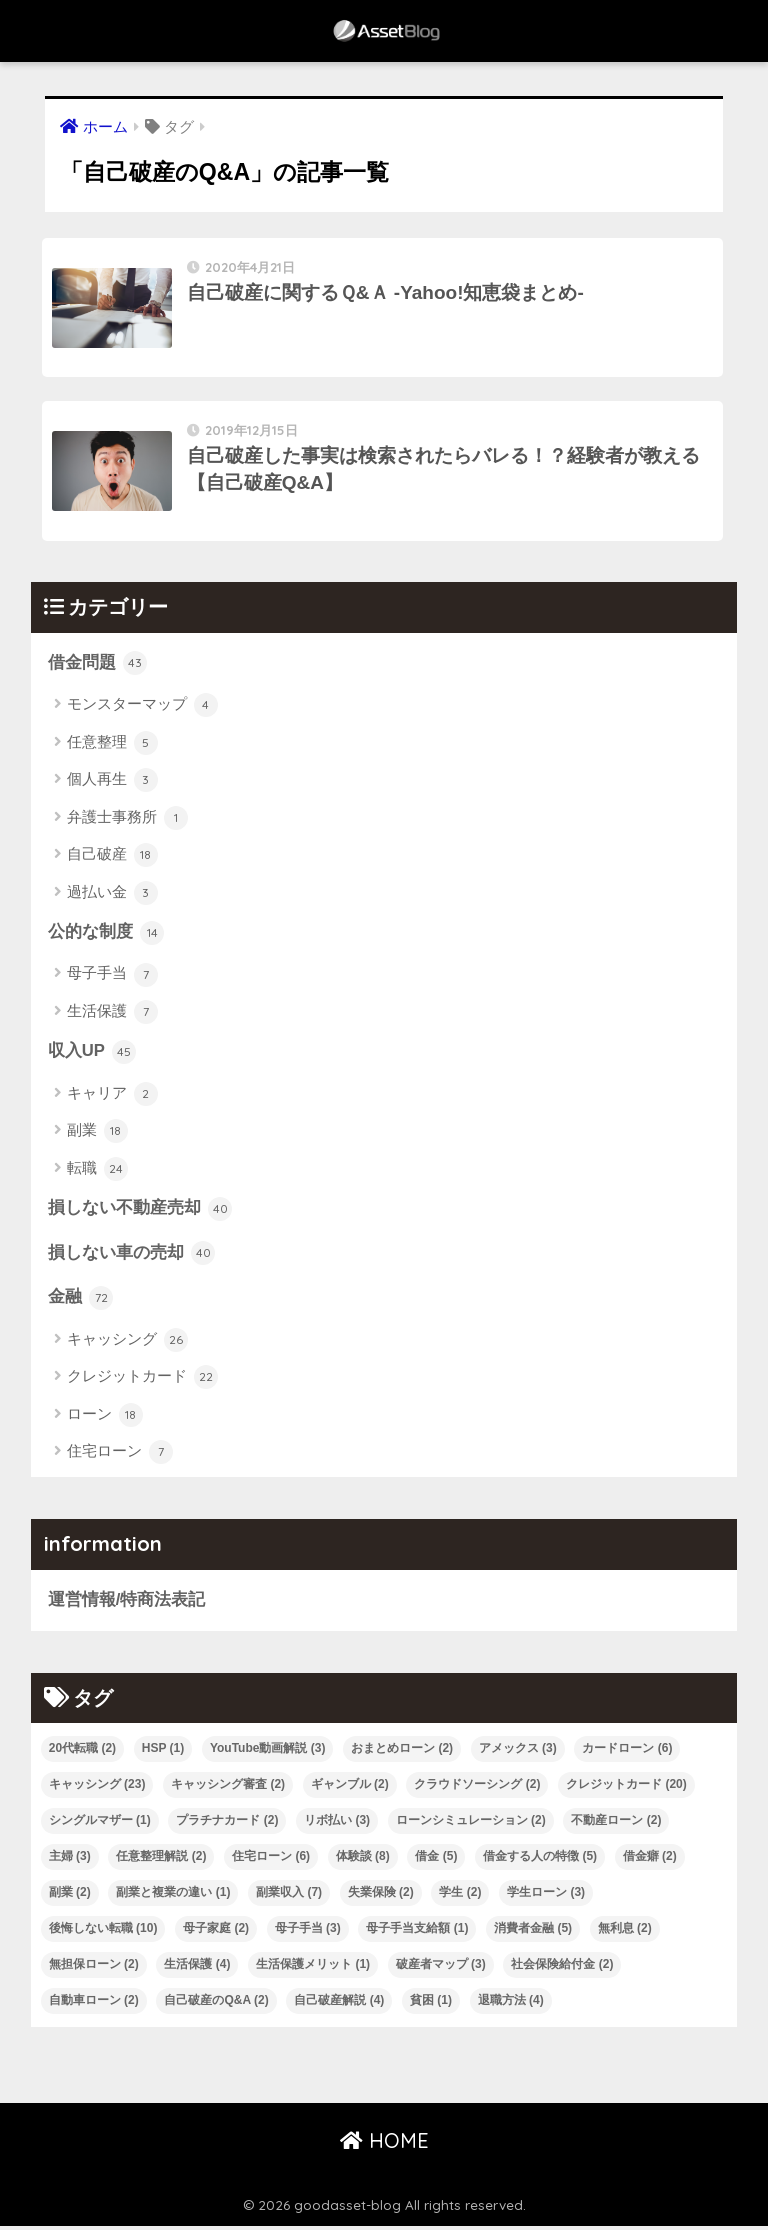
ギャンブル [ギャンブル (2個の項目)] (350, 1789)
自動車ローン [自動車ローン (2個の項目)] (94, 2005)
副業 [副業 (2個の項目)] (70, 1897)
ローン (105, 1419)
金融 (81, 1302)
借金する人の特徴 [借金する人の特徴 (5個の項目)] (540, 1861)
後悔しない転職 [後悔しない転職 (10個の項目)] (103, 1933)
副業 (97, 1135)
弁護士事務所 (127, 821)
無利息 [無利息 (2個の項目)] (625, 1933)
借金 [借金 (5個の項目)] (436, 1861)
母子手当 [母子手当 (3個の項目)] (308, 1933)
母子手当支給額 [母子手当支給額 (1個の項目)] (417, 1933)
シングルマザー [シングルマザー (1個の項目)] (100, 1825)
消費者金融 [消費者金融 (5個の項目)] (533, 1933)
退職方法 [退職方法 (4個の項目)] (511, 2005)
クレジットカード (142, 1381)
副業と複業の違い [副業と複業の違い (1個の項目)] (173, 1897)
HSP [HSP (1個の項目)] (163, 1753)
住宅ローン (120, 1456)
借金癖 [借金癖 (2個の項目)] (650, 1861)
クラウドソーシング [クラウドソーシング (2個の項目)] (477, 1789)
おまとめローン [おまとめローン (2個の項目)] (402, 1753)
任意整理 (112, 746)
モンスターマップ (142, 709)
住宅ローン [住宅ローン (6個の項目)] (271, 1861)
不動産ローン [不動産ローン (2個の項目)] (616, 1825)
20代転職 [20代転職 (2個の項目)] (82, 1753)
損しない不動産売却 (140, 1212)
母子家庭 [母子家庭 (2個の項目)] (216, 1933)
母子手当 (112, 978)
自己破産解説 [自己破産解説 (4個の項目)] (339, 2005)
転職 (97, 1172)
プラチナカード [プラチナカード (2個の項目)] (227, 1825)
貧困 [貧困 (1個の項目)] (431, 2005)
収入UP (92, 1055)
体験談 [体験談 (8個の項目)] (363, 1861)
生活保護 (112, 1015)
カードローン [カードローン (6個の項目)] (627, 1753)
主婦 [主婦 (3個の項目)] (70, 1861)
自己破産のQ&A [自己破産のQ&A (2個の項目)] (216, 2005)
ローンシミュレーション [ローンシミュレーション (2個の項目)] (471, 1825)
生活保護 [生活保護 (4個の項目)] (197, 1969)
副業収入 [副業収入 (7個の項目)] (289, 1897)
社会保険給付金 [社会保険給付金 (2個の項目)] (562, 1969)
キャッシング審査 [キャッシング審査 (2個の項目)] (228, 1789)
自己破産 (112, 858)
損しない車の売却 (132, 1257)
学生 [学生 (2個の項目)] (460, 1897)
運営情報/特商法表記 (127, 1604)
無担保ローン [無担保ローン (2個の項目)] (94, 1969)
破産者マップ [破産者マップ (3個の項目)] (441, 1969)
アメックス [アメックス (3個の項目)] (518, 1753)
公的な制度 (106, 936)
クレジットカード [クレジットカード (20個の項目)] (626, 1789)
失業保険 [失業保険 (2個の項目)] (381, 1897)
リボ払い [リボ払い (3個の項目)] (337, 1825)
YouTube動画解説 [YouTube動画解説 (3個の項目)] (268, 1753)
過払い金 (112, 896)
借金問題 (98, 667)
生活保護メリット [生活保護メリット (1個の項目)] (313, 1969)
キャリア (112, 1098)
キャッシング (127, 1344)
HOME (384, 2145)
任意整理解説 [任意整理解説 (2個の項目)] (161, 1861)
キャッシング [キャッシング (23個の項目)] (97, 1789)
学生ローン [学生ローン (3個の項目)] (546, 1897)
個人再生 (112, 784)
